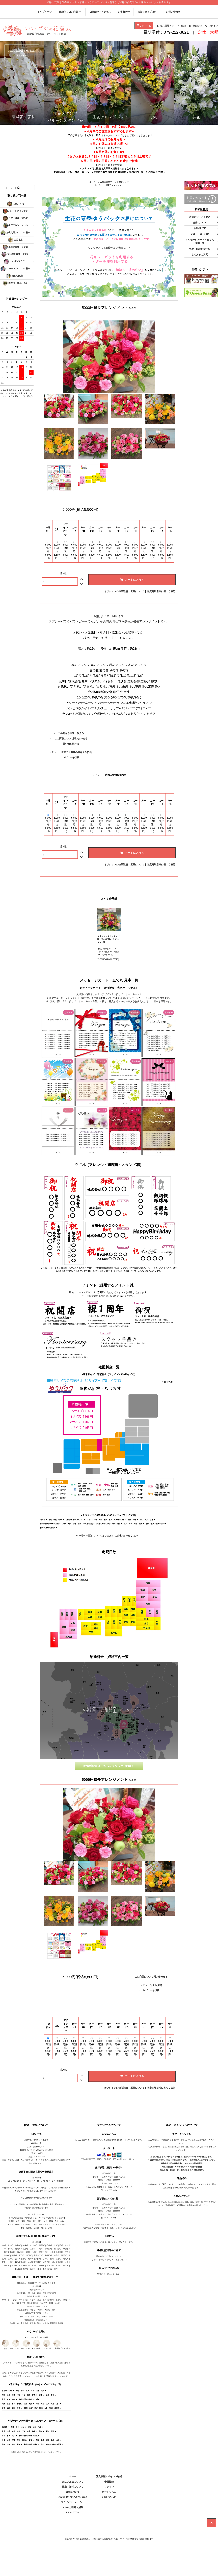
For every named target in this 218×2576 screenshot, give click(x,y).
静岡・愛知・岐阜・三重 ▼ (50, 1524)
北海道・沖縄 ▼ (8, 2391)
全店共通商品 (106, 182)
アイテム (143, 25)
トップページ (45, 11)
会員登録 (197, 25)
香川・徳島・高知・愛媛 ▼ (134, 1524)
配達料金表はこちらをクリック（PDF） (109, 1766)
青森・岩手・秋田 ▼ (57, 1520)
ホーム (92, 182)
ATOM (76, 2512)
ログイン (213, 25)
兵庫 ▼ (39, 2399)
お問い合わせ (173, 11)
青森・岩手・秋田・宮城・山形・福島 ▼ (31, 2391)
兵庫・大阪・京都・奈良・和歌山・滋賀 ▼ (79, 1524)
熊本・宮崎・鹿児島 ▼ (49, 1528)
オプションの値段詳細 (116, 591)
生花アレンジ (123, 182)
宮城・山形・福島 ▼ (74, 1520)
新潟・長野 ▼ (133, 1520)
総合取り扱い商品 (70, 11)
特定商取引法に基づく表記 (161, 591)
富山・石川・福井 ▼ (147, 1520)
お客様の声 (124, 11)
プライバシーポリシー (72, 2502)
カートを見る (109, 2491)
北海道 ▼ (43, 1520)
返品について (137, 591)
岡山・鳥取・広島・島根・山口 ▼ (109, 1524)
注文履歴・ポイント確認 (173, 25)
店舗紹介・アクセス (100, 11)
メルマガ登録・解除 (72, 2507)
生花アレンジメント (114, 185)
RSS (68, 2512)
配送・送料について (72, 2486)
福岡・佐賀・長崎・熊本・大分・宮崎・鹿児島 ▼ (43, 2408)
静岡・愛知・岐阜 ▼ (27, 2399)
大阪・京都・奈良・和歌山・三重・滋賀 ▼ (18, 2404)
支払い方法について (72, 2481)
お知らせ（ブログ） (148, 11)
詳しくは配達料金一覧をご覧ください (36, 2198)
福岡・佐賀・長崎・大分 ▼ (156, 1524)
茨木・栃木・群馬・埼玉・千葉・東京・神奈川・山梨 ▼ (105, 1520)
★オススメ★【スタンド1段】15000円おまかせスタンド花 (109, 939)
